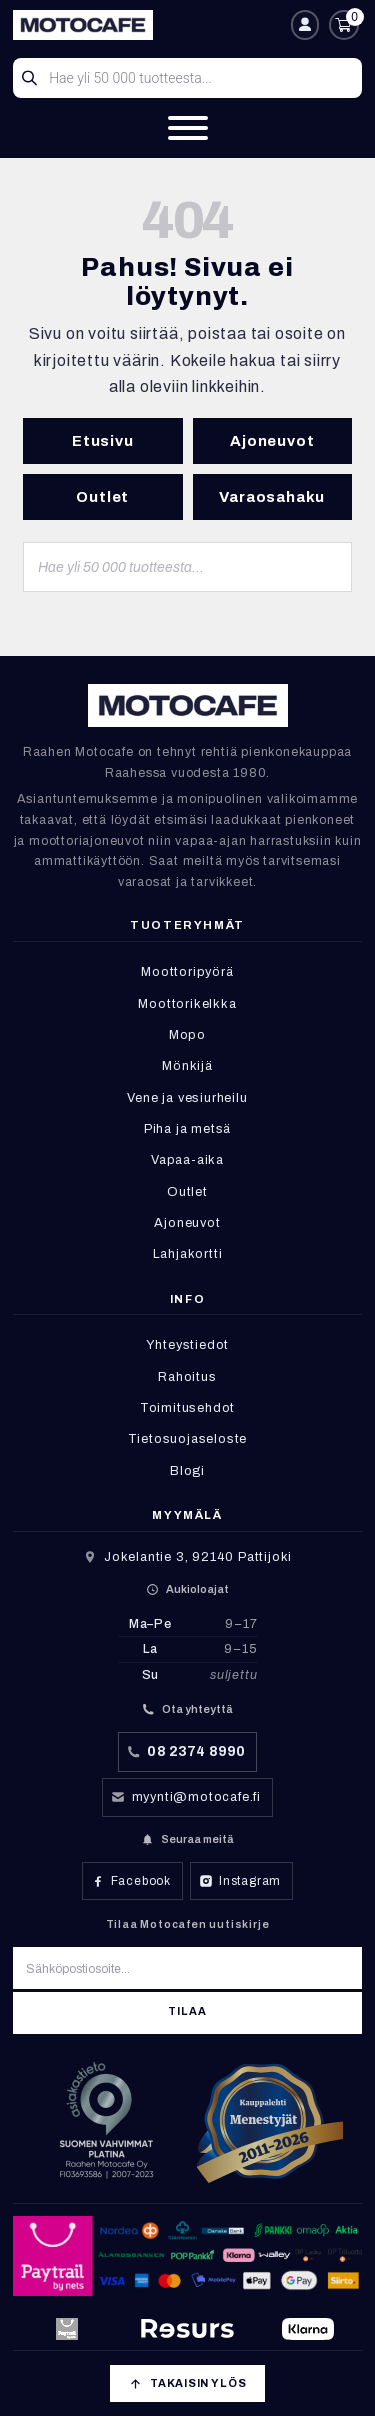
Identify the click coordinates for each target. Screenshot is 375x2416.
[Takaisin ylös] (187, 2383)
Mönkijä (187, 1066)
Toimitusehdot (187, 1408)
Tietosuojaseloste (188, 1439)
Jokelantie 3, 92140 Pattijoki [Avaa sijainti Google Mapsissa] (198, 1557)
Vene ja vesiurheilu (187, 1098)
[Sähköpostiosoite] (187, 1968)
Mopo (187, 1035)
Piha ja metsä (187, 1129)
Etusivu (103, 441)
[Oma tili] (305, 25)
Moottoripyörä (187, 972)
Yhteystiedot (188, 1345)
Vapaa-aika (187, 1160)
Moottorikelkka (187, 1004)
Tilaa (187, 2011)
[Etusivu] (147, 25)
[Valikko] (188, 128)
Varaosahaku (272, 497)
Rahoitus (187, 1377)
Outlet (102, 497)
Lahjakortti (188, 1254)
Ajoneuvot (272, 441)
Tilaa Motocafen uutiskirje (188, 1924)
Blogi (187, 1471)
